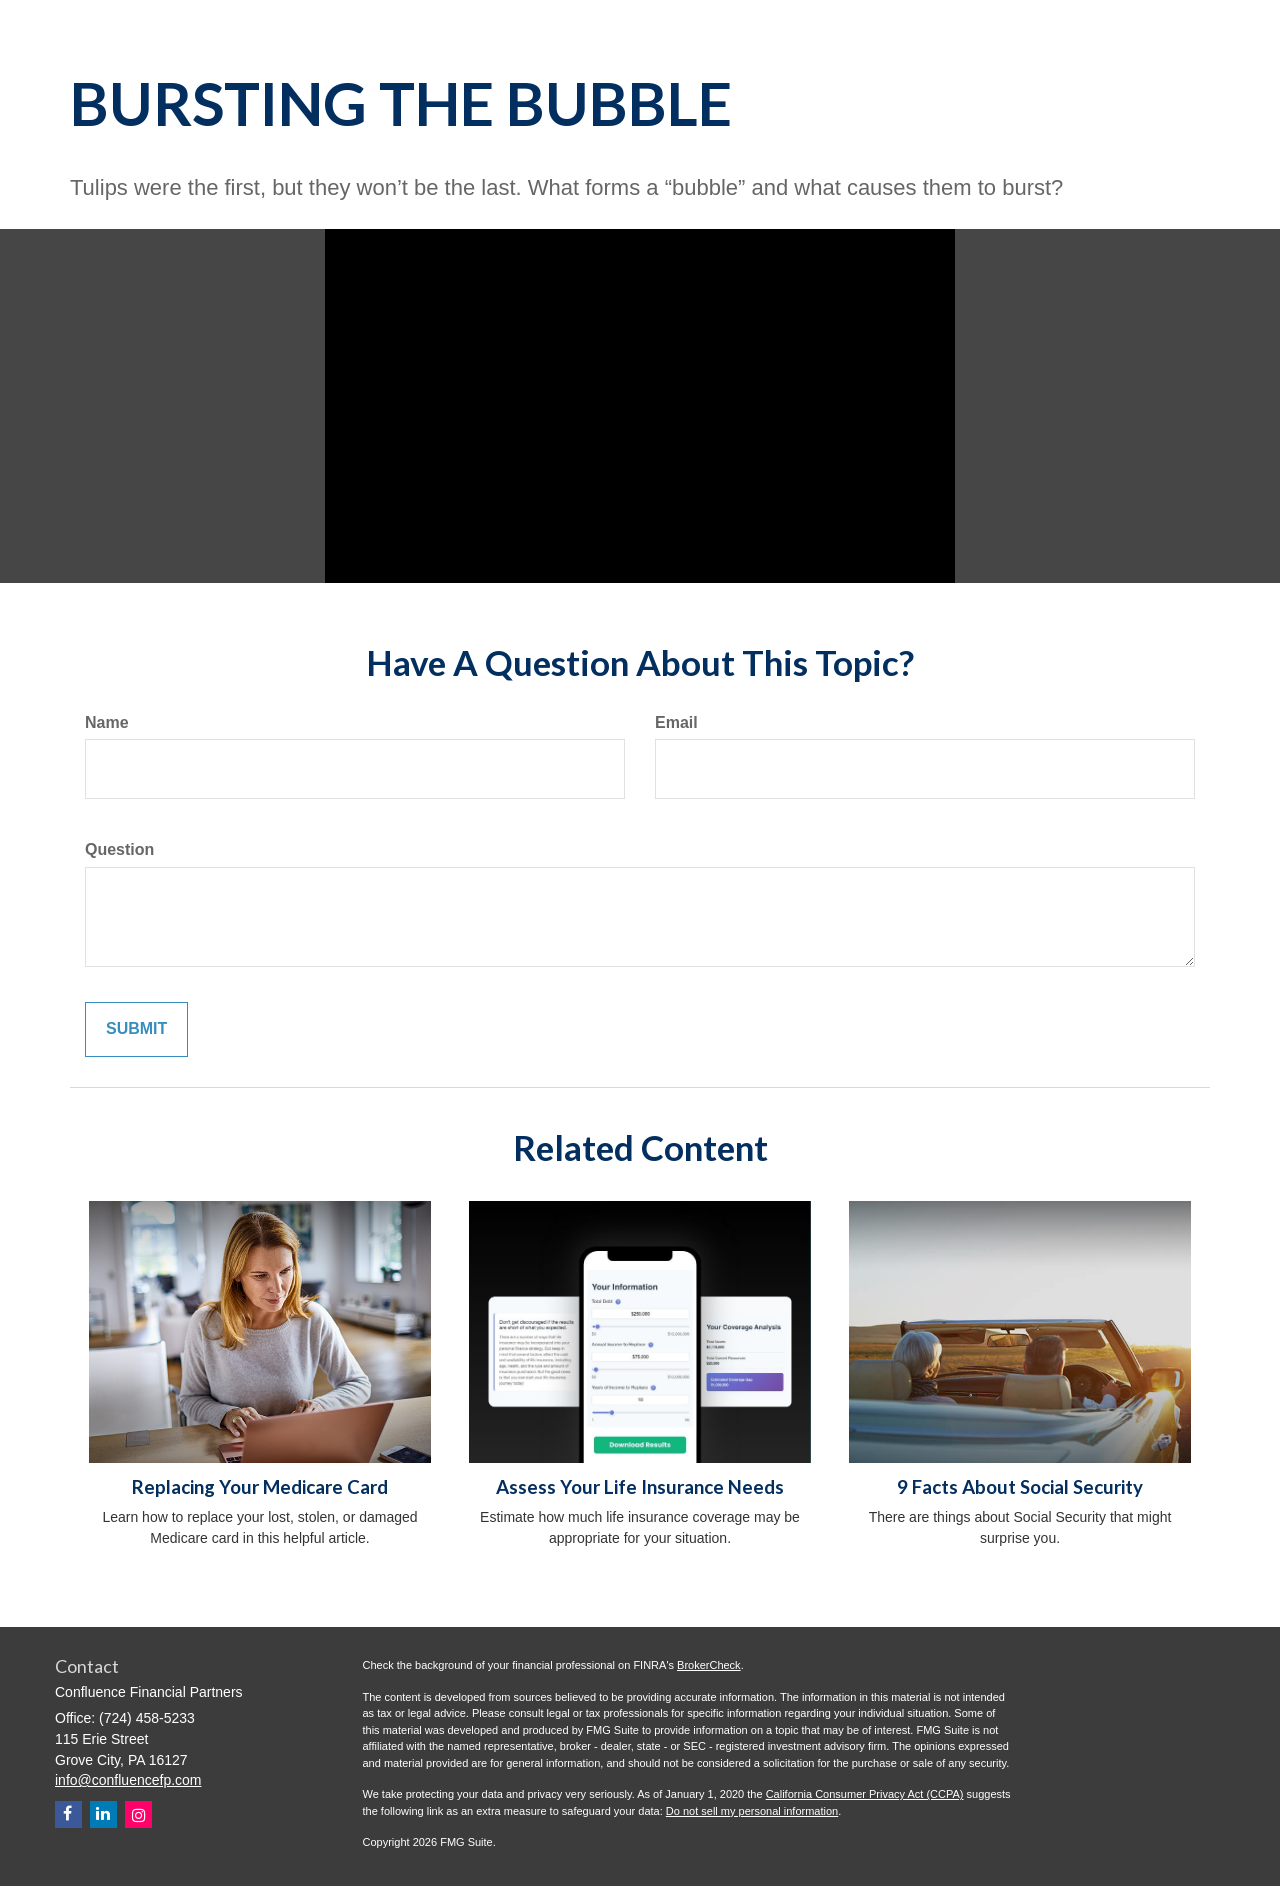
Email (676, 722)
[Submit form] (136, 1029)
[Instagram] (138, 1814)
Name (107, 722)
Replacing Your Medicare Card (260, 1487)
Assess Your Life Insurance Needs (640, 1487)
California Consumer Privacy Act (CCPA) (865, 1794)
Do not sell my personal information (752, 1811)
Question (119, 849)
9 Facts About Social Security (1020, 1487)
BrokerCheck (709, 1665)
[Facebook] (68, 1814)
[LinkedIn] (103, 1814)
